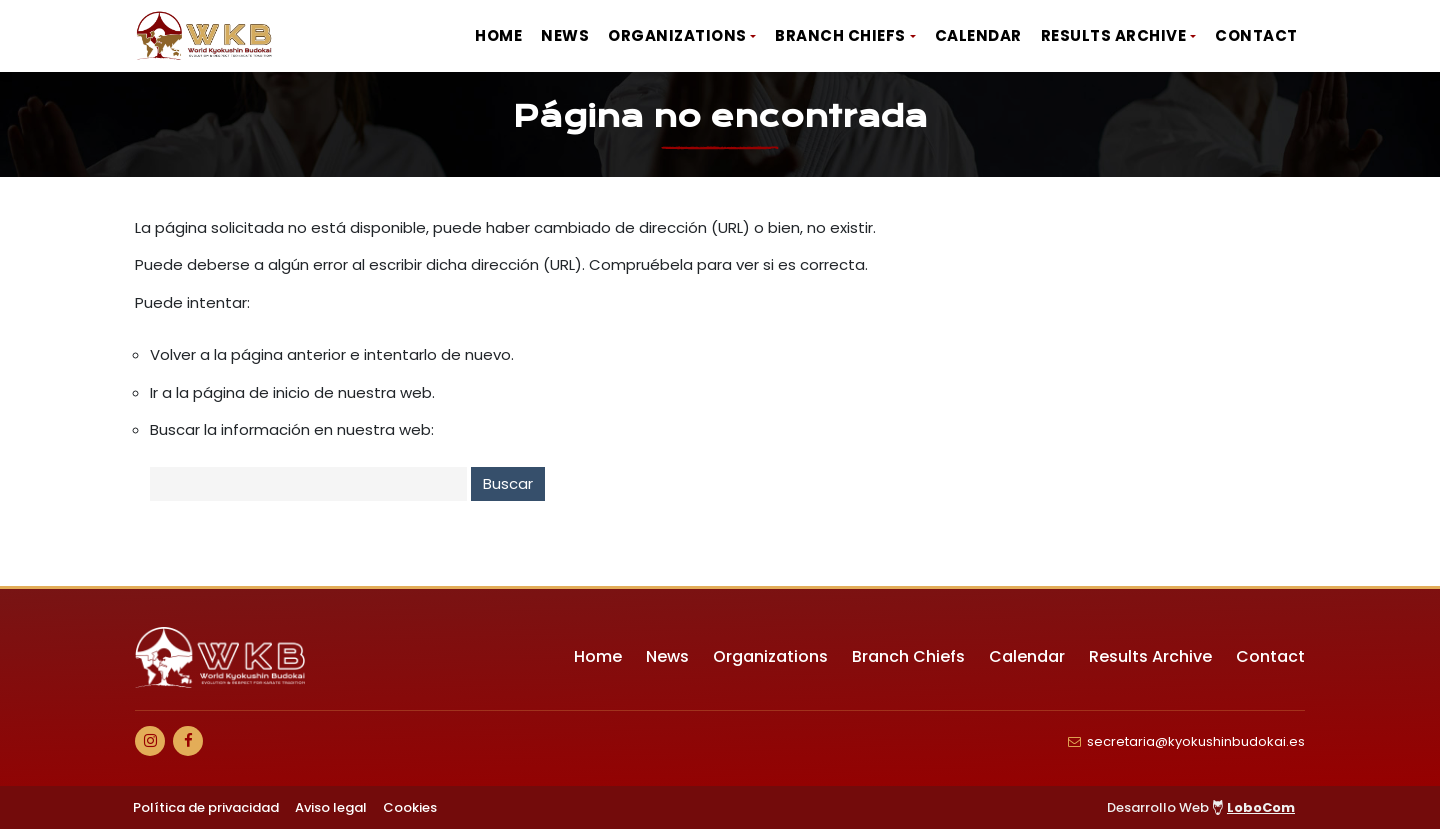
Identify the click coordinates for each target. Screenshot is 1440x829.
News (565, 35)
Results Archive (1114, 35)
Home (498, 35)
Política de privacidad (206, 807)
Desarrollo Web (1201, 807)
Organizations (677, 35)
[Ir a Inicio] (205, 36)
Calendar (978, 35)
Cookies (410, 807)
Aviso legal (331, 807)
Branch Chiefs (840, 35)
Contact (1256, 35)
